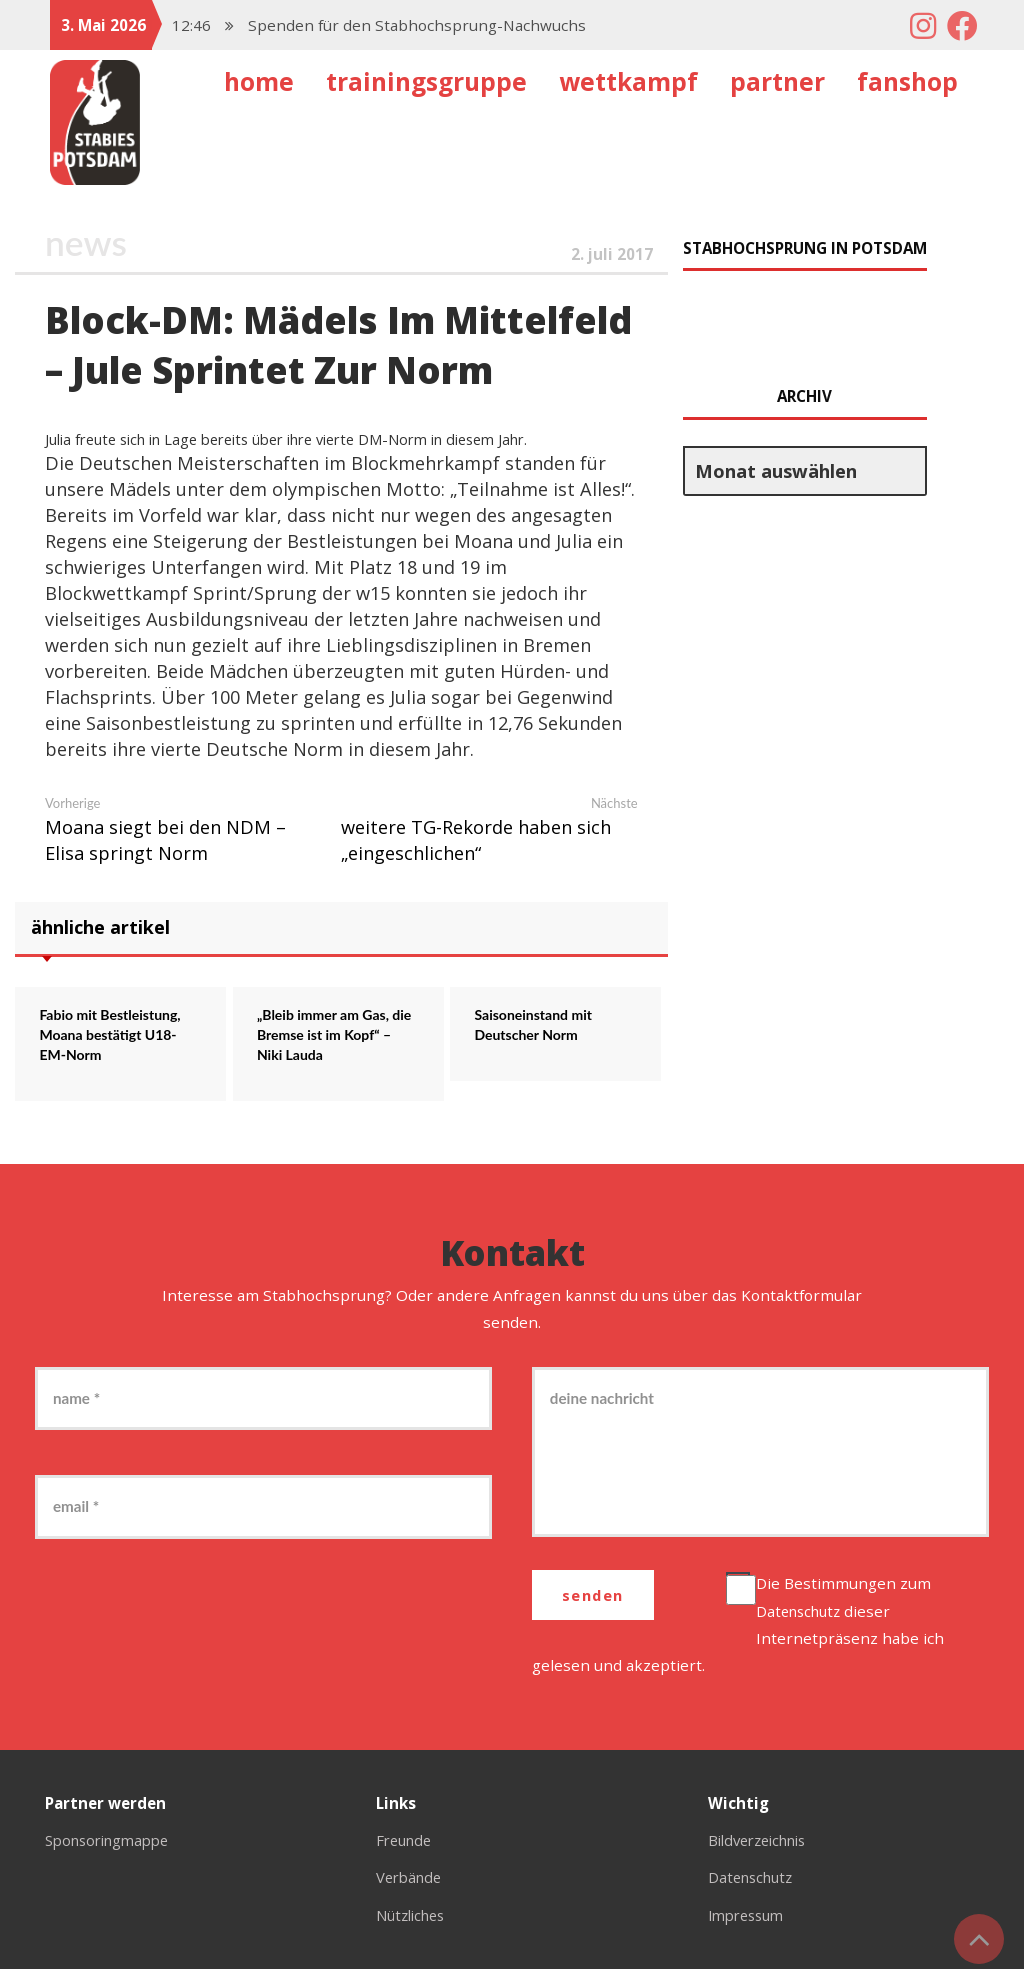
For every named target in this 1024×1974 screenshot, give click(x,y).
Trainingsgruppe (426, 81)
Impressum (750, 1919)
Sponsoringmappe (113, 1845)
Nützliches (414, 1919)
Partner (777, 81)
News (87, 243)
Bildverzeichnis (763, 1845)
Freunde (406, 1845)
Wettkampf (628, 81)
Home (259, 81)
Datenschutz (805, 1615)
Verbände (411, 1882)
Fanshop (907, 81)
